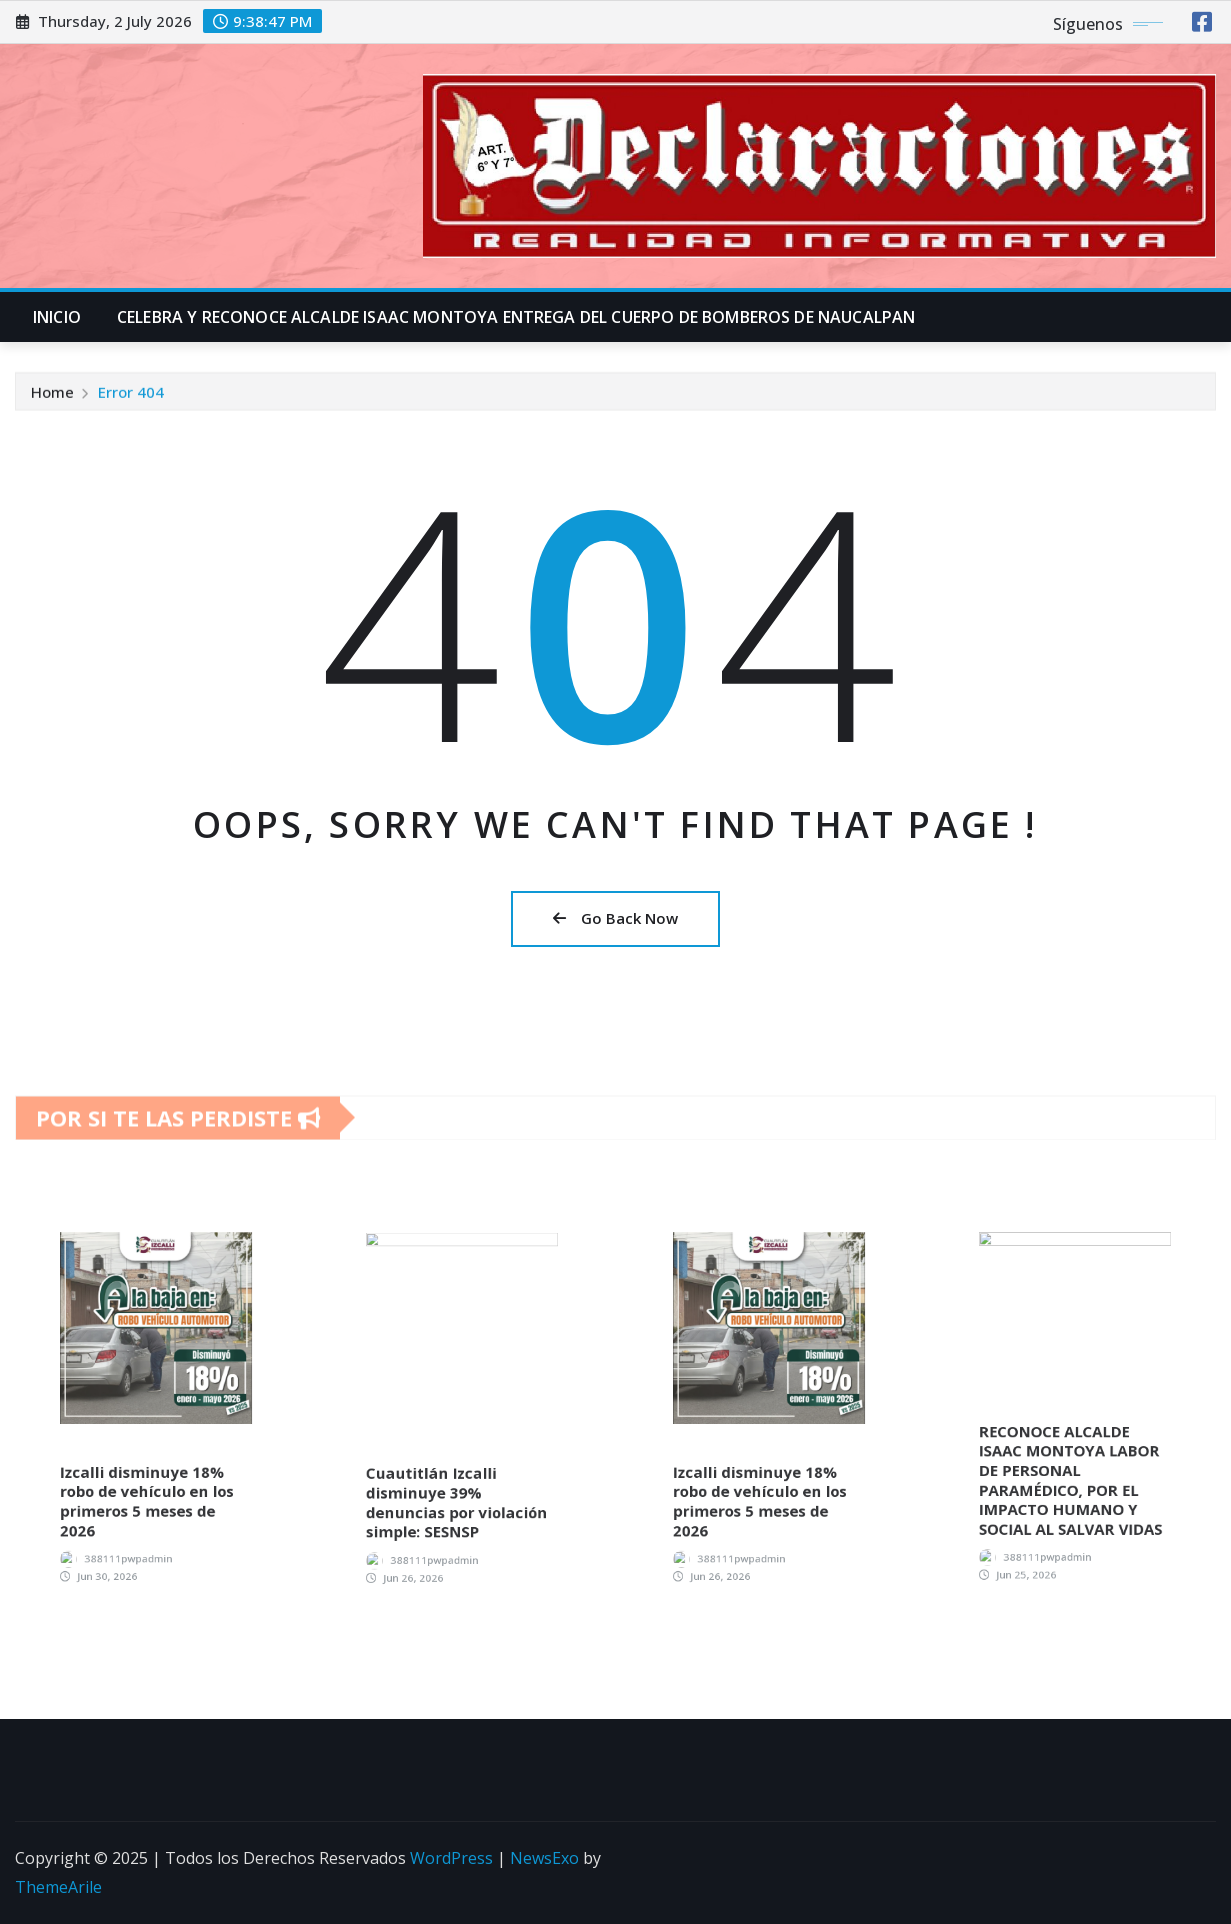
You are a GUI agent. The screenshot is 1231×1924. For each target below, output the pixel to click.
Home (52, 398)
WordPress (451, 1858)
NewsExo (544, 1858)
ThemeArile (58, 1887)
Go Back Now (615, 918)
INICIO (57, 317)
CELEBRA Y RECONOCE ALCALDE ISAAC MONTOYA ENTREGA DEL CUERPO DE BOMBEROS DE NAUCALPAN (516, 317)
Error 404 (131, 398)
